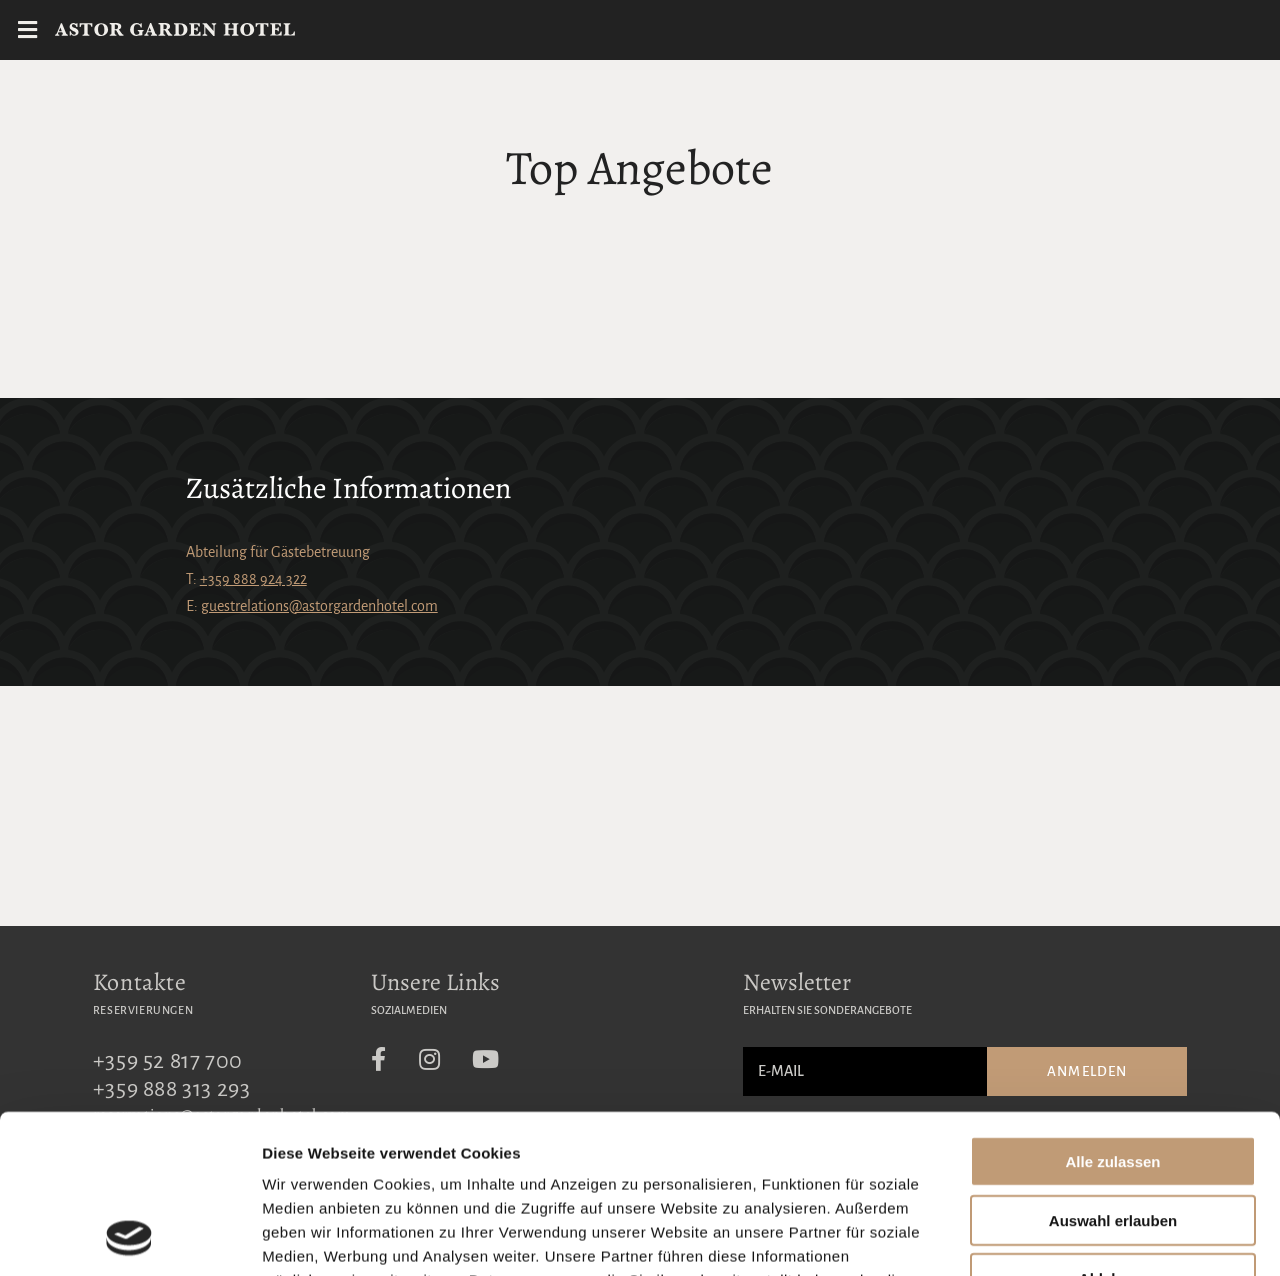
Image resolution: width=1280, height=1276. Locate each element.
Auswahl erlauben (1113, 1071)
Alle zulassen (1112, 1012)
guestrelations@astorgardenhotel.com (319, 606)
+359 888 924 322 (253, 579)
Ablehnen (1113, 1129)
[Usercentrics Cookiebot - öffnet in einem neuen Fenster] (129, 1237)
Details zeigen (1063, 1236)
